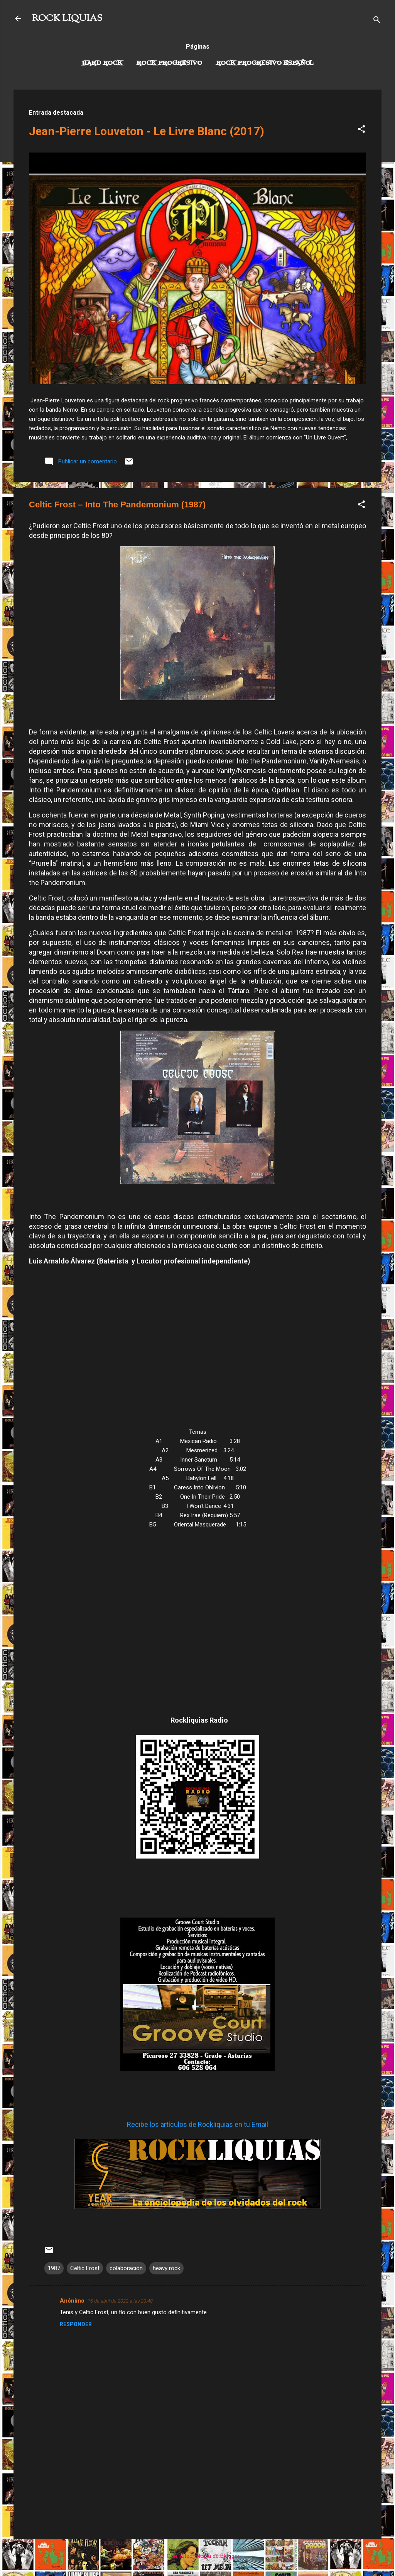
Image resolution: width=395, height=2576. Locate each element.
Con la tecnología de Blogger (198, 2555)
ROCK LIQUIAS (67, 18)
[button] (361, 130)
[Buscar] (376, 21)
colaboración (126, 2268)
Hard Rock (102, 63)
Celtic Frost (85, 2268)
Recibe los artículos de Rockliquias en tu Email (197, 2124)
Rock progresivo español (265, 63)
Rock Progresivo (169, 63)
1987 (54, 2268)
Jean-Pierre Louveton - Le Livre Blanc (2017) (146, 131)
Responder (76, 2324)
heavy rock (166, 2268)
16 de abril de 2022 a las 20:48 (120, 2301)
